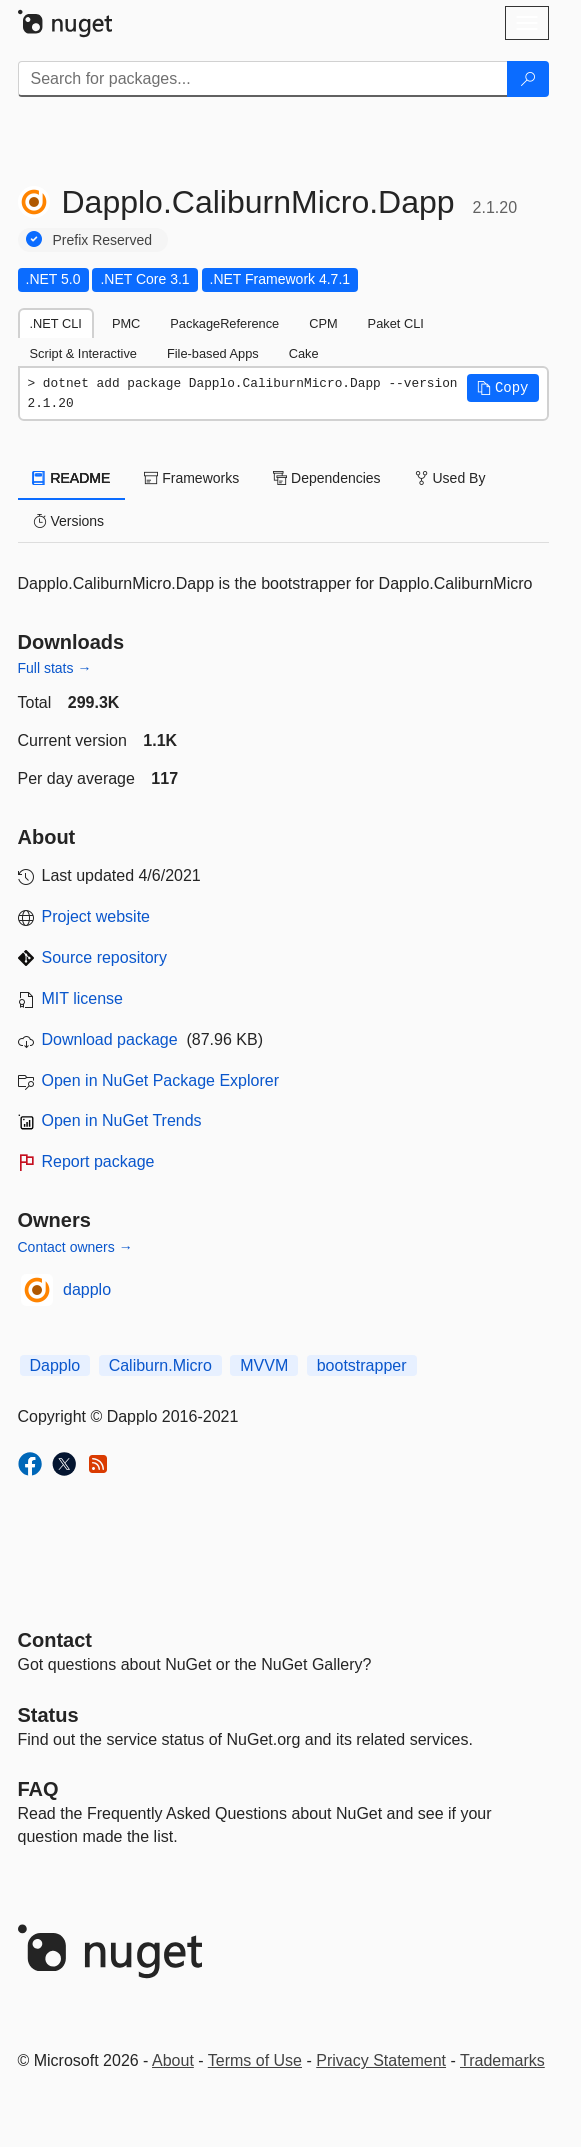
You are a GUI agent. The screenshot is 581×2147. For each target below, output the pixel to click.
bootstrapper (362, 1365)
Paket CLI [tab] (396, 323)
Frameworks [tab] (191, 478)
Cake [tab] (304, 353)
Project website (96, 916)
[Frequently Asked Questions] (38, 1789)
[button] (503, 388)
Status (48, 1715)
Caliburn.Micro (160, 1365)
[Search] (528, 79)
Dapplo (55, 1365)
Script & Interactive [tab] (83, 353)
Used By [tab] (450, 478)
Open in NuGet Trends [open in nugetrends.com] (122, 1120)
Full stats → (55, 668)
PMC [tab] (126, 323)
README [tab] (72, 478)
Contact (55, 1640)
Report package (98, 1161)
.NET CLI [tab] (56, 323)
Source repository (104, 957)
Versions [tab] (69, 521)
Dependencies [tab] (326, 478)
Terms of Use (255, 2060)
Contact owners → (75, 1247)
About (173, 2060)
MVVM (264, 1365)
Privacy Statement (381, 2060)
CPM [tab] (323, 323)
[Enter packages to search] (263, 79)
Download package (110, 1039)
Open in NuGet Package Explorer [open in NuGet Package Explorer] (160, 1080)
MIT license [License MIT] (83, 998)
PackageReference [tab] (224, 323)
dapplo (87, 1289)
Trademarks (502, 2060)
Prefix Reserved (103, 240)
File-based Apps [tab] (213, 353)
